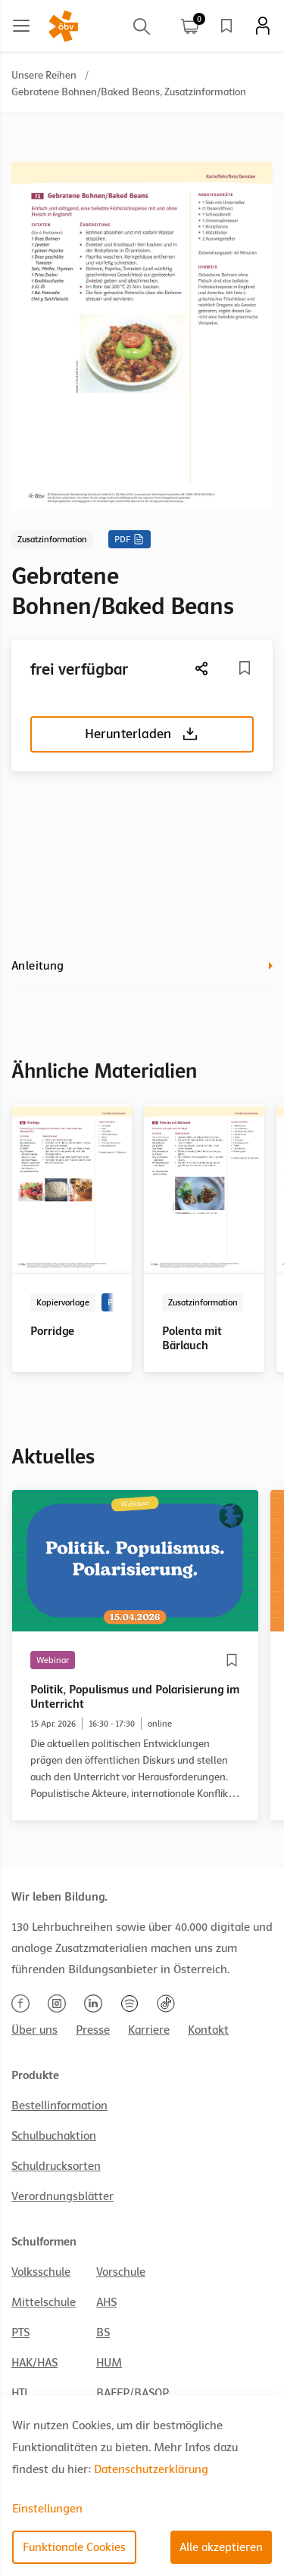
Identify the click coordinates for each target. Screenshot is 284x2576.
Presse (93, 2030)
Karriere (149, 2030)
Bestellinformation (59, 2105)
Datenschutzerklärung (151, 2469)
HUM (109, 2363)
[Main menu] (21, 26)
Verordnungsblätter (62, 2196)
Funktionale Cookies (74, 2547)
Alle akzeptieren (221, 2547)
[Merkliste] (245, 668)
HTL (20, 2393)
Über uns (34, 2030)
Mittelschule (43, 2302)
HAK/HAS (34, 2363)
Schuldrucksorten (56, 2166)
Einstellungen (47, 2508)
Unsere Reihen (43, 75)
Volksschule (40, 2272)
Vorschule (120, 2272)
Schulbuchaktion (53, 2136)
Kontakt (208, 2030)
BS (103, 2332)
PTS (20, 2332)
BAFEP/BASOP (132, 2393)
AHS (106, 2302)
